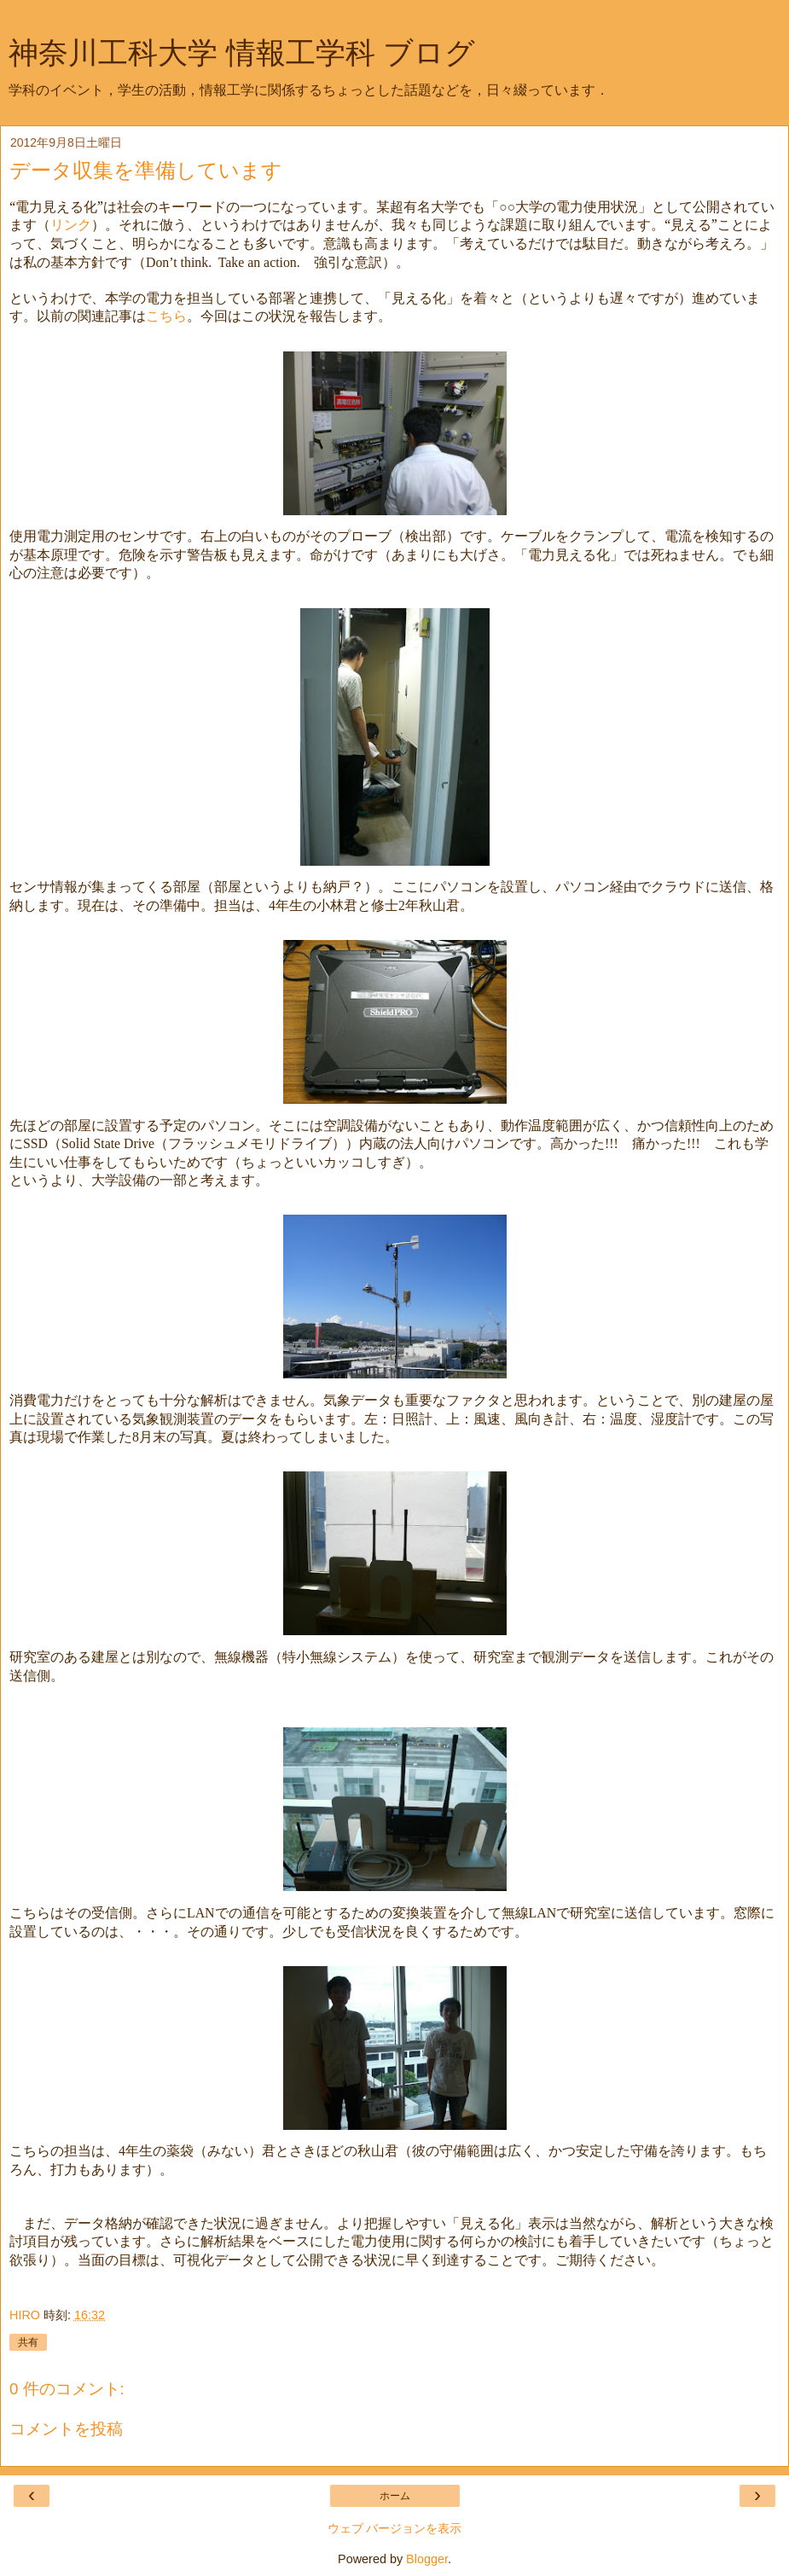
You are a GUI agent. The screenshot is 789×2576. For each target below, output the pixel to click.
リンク (70, 224)
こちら (166, 315)
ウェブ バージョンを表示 (395, 2528)
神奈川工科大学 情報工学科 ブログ (242, 53)
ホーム (395, 2496)
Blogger (427, 2559)
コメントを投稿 (66, 2429)
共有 (28, 2342)
